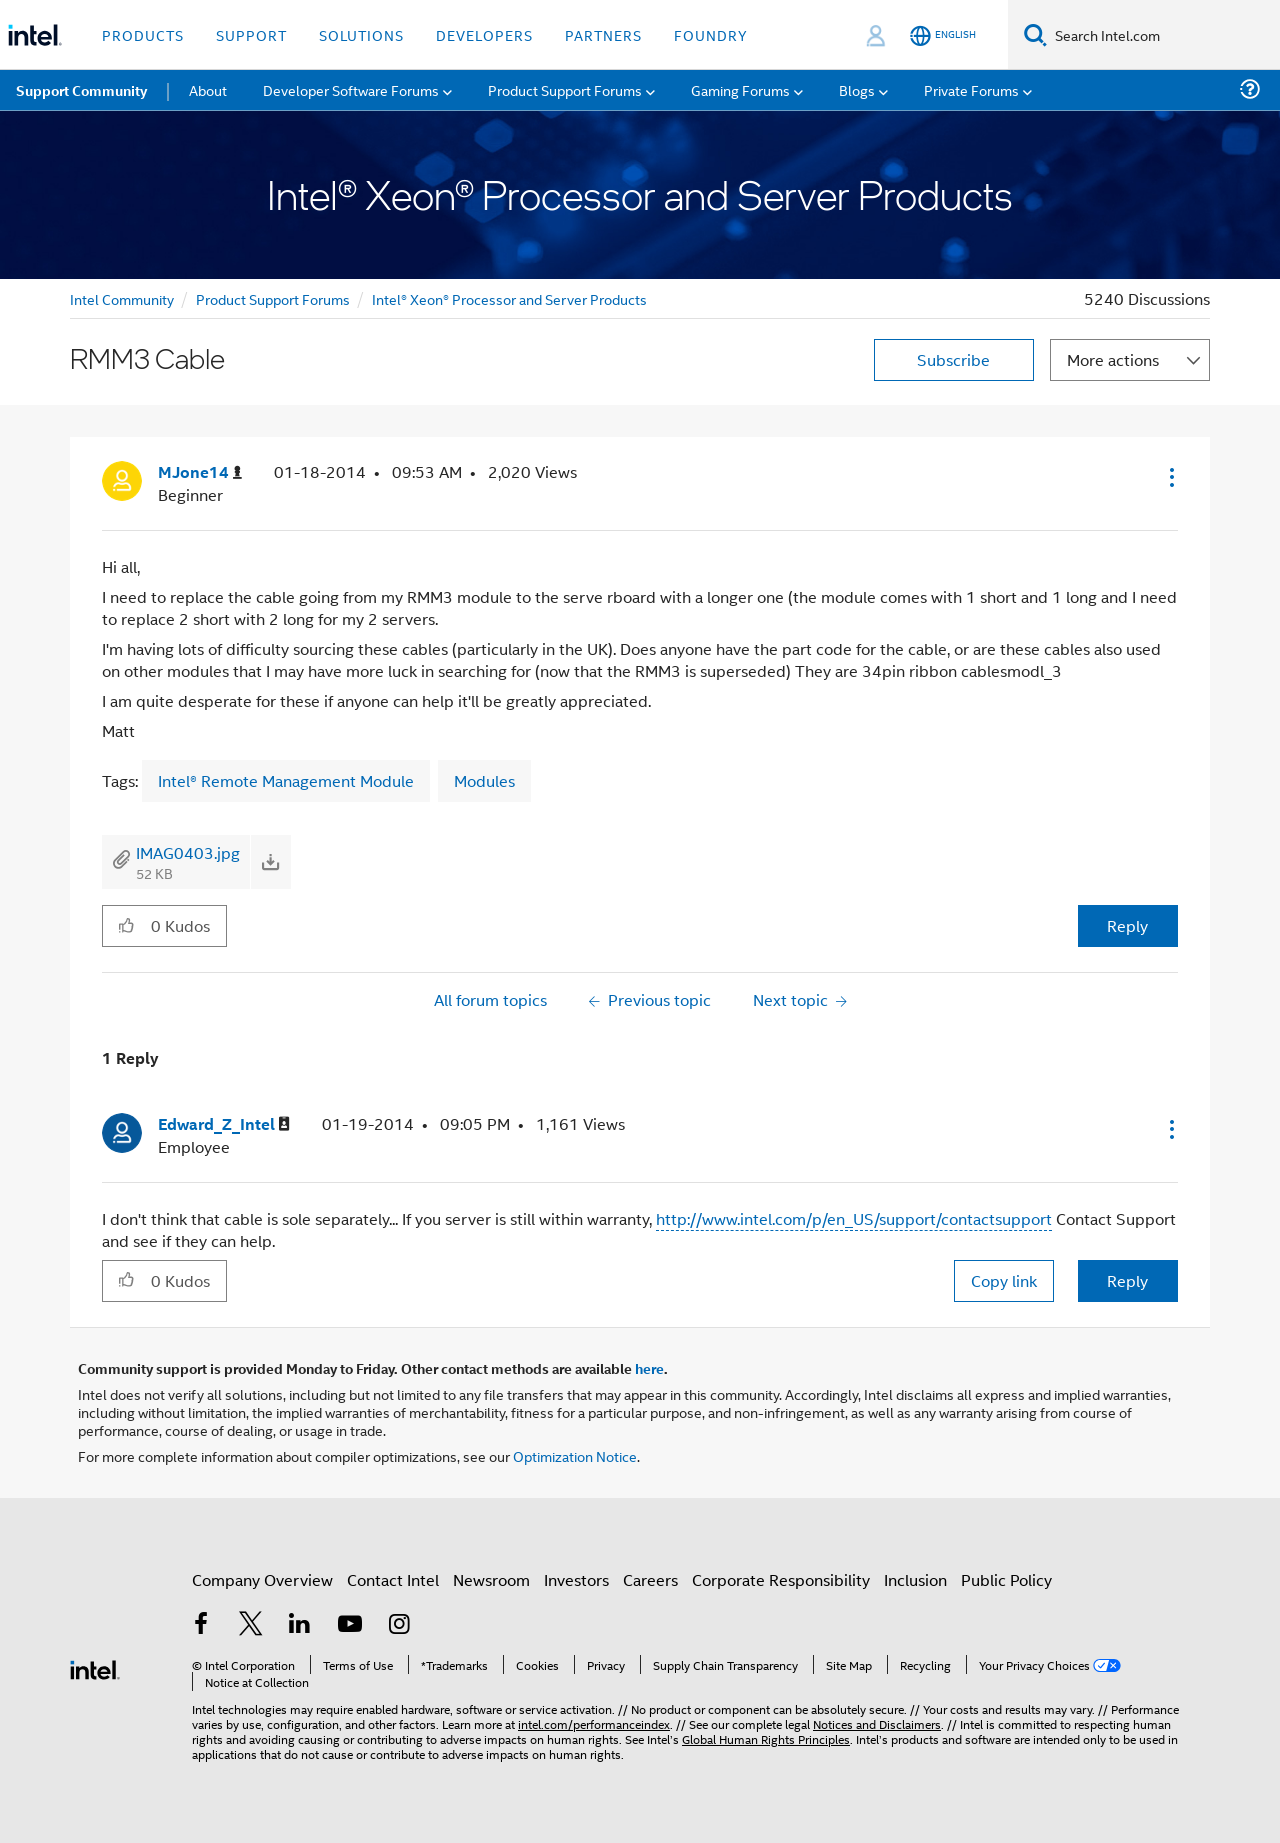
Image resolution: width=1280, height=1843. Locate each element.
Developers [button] (484, 34)
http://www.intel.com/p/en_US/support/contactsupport (854, 1218)
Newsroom (491, 1579)
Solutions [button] (361, 34)
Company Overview (262, 1579)
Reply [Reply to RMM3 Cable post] (1127, 925)
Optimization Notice (575, 1455)
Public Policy (1006, 1579)
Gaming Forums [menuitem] (740, 89)
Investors (576, 1579)
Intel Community (122, 298)
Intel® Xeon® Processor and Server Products (509, 298)
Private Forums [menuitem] (971, 89)
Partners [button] (603, 34)
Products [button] (143, 34)
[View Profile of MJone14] (200, 472)
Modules (484, 780)
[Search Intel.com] (1163, 35)
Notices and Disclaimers (877, 1723)
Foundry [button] (711, 34)
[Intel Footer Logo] (95, 1667)
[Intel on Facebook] (201, 1625)
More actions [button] (1113, 359)
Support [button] (251, 34)
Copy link (1004, 1280)
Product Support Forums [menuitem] (565, 89)
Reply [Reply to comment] (1127, 1280)
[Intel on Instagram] (399, 1625)
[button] (1170, 477)
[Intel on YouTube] (350, 1625)
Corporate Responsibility (781, 1579)
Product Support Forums (273, 298)
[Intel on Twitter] (251, 1625)
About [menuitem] (208, 89)
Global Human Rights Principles (766, 1738)
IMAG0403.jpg (188, 852)
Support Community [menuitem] (81, 90)
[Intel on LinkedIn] (300, 1625)
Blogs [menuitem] (857, 89)
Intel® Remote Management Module (286, 780)
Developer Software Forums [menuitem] (351, 89)
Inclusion (915, 1579)
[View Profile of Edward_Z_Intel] (224, 1124)
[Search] (1035, 34)
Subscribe (953, 359)
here (649, 1368)
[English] (943, 35)
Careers (650, 1579)
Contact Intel (393, 1579)
